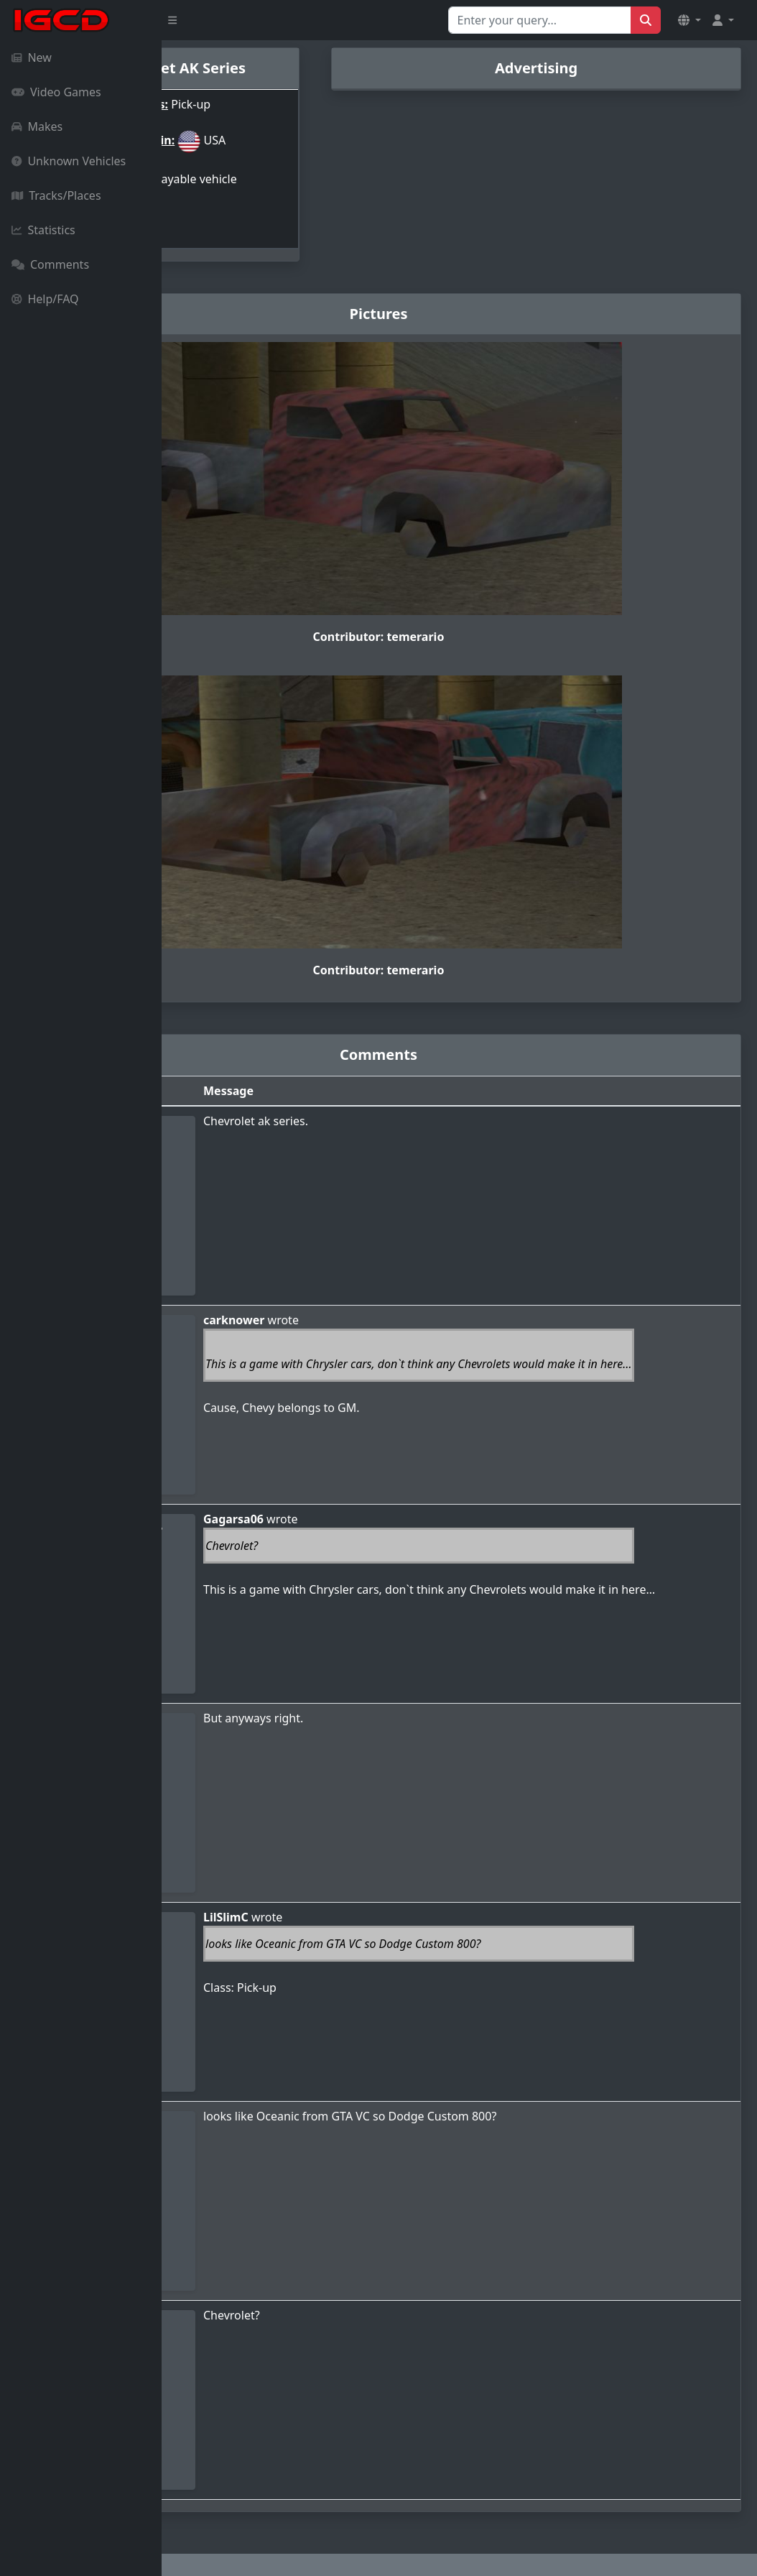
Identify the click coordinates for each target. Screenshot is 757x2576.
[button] (689, 20)
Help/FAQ (45, 299)
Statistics (43, 230)
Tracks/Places (56, 195)
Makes (36, 126)
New (31, 57)
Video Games (56, 92)
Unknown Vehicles (68, 161)
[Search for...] (539, 20)
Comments (50, 264)
